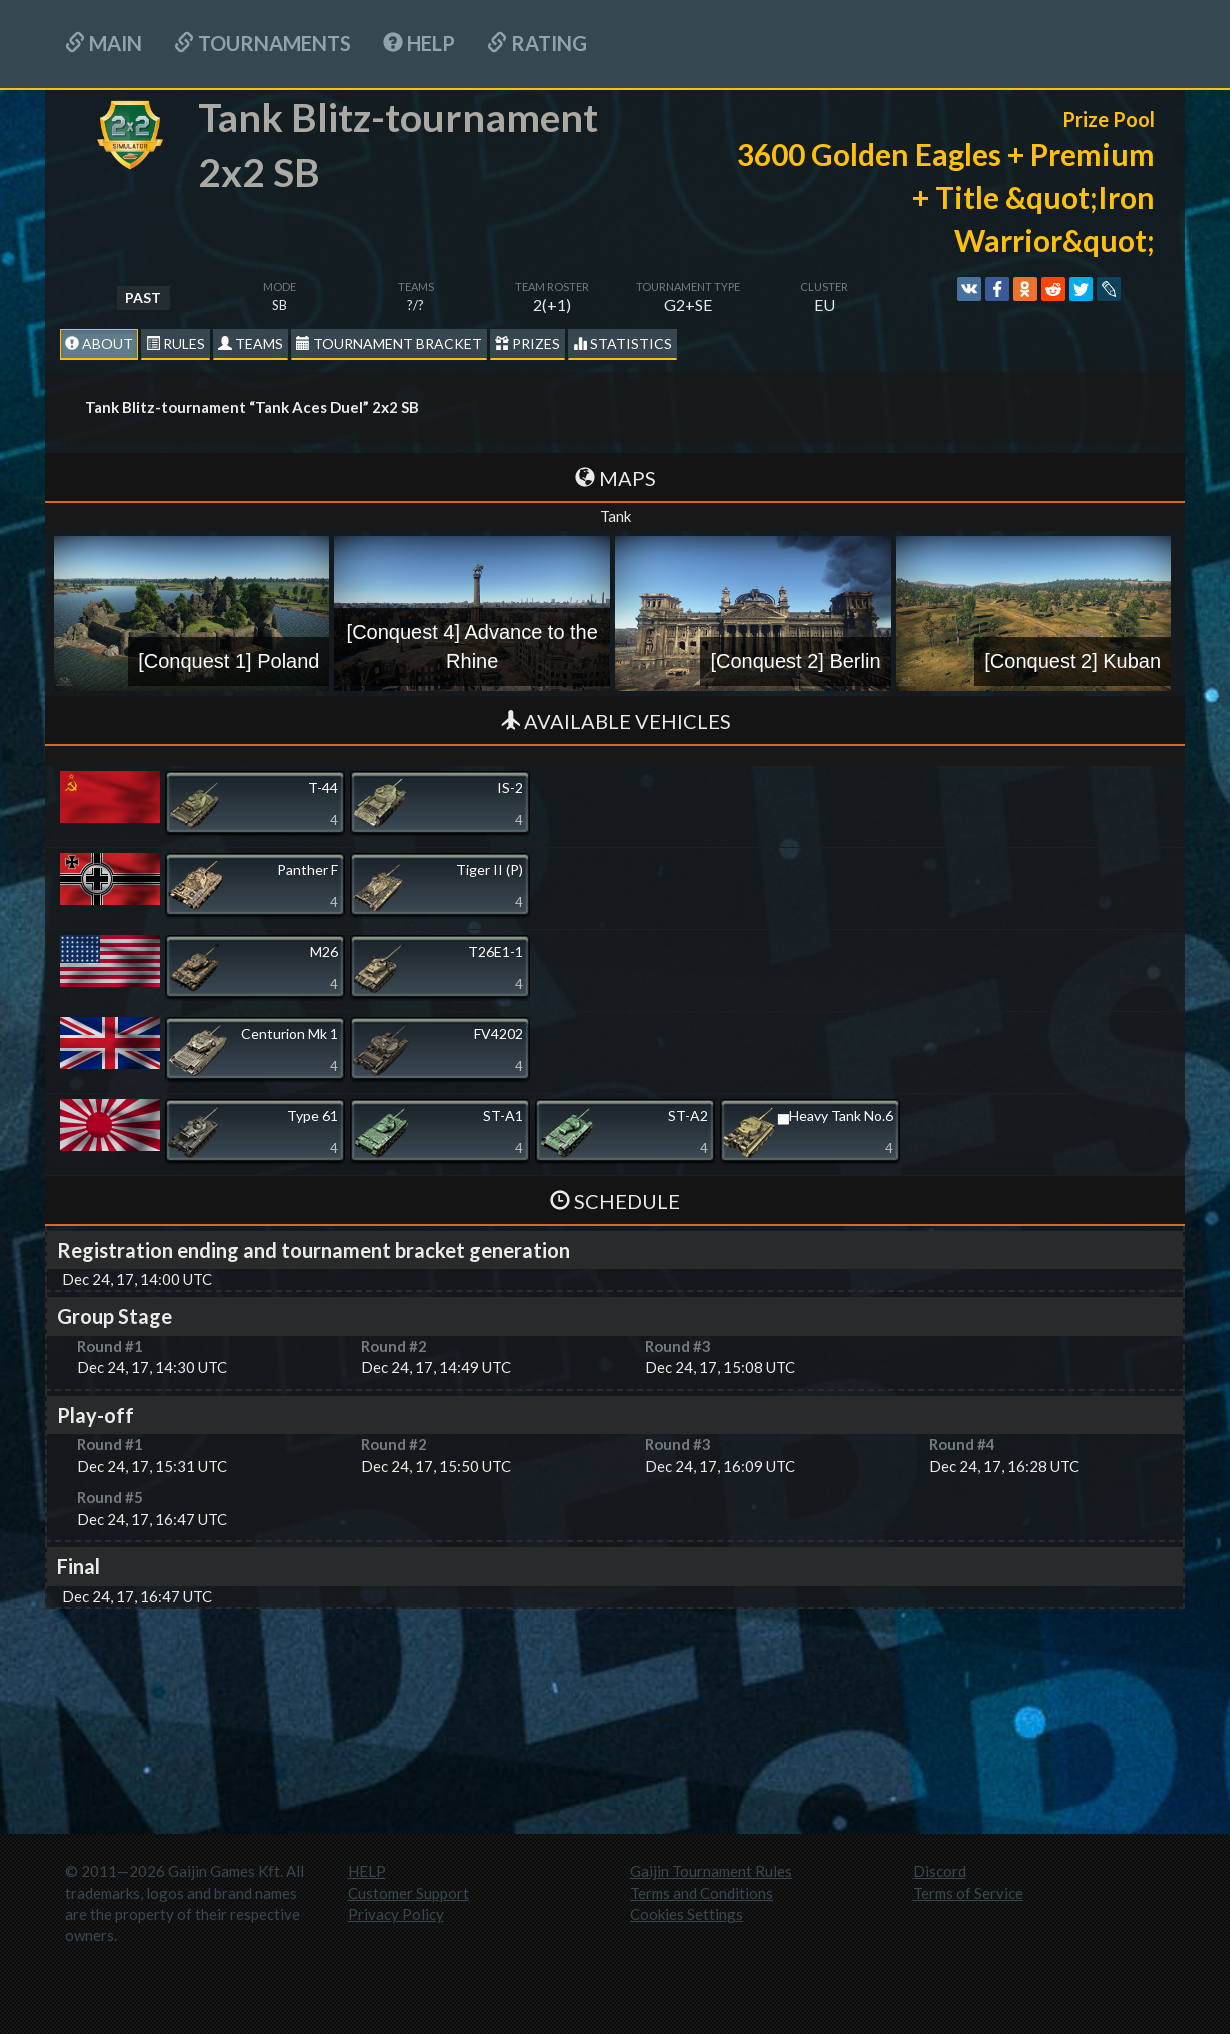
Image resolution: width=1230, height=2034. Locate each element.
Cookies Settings (686, 1914)
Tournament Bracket (389, 343)
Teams (250, 343)
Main (103, 43)
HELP (419, 43)
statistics (622, 343)
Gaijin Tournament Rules (711, 1871)
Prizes (527, 343)
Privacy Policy (396, 1914)
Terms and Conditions (701, 1893)
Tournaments (262, 43)
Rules (175, 343)
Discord (939, 1871)
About (99, 343)
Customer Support (408, 1893)
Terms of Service (968, 1893)
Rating (537, 43)
